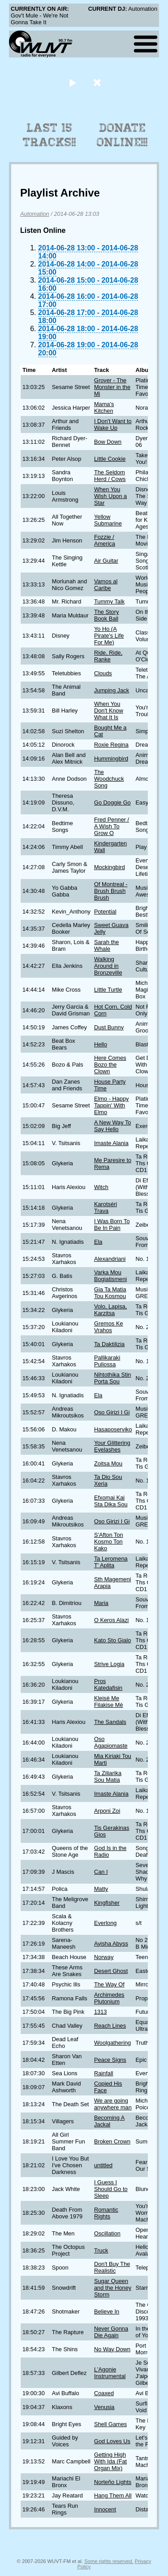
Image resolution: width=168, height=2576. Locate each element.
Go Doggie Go (112, 802)
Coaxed (104, 2393)
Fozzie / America (104, 540)
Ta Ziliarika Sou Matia (107, 1776)
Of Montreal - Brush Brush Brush (111, 891)
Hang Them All (113, 2495)
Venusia (104, 2407)
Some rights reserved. (108, 2561)
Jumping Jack (111, 690)
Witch (101, 1187)
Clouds (103, 673)
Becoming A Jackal (109, 2121)
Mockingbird (109, 867)
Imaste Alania (111, 1143)
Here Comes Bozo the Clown (110, 1064)
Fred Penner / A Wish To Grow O (111, 826)
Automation (34, 213)
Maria (101, 1603)
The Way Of (109, 1984)
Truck (101, 2250)
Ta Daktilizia (109, 1344)
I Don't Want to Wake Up (113, 424)
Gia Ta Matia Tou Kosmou (110, 1292)
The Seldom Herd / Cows (109, 475)
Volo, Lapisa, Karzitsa (110, 1309)
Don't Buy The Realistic (112, 2267)
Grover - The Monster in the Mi (112, 387)
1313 (100, 2011)
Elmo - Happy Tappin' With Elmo (111, 1105)
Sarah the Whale (106, 945)
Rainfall (103, 2073)
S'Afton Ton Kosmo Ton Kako (108, 1541)
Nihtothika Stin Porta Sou (112, 1378)
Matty (101, 1888)
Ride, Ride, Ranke (108, 656)
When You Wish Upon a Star (110, 496)
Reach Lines (110, 2025)
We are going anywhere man (113, 2104)
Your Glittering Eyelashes (112, 1446)
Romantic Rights (106, 2213)
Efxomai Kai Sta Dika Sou (111, 1501)
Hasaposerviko (113, 1429)
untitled (103, 2165)
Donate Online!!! (122, 135)
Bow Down (107, 441)
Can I (101, 1871)
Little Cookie (109, 458)
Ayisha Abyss (111, 1943)
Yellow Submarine (108, 520)
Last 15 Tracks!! (49, 135)
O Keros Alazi (111, 1620)
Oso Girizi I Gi (112, 1412)
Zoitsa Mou (108, 1463)
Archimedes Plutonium (109, 1998)
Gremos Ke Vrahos (108, 1327)
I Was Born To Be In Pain (112, 1224)
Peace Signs (110, 2059)
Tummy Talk (109, 601)
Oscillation (107, 2233)
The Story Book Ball (106, 615)
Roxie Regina (111, 744)
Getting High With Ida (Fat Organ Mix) (110, 2461)
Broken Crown (112, 2141)
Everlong (105, 1923)
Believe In (106, 2311)
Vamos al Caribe (105, 584)
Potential (105, 911)
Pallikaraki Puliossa (107, 1361)
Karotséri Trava (105, 1207)
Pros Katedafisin (108, 1684)
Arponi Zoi (107, 1810)
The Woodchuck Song (109, 779)
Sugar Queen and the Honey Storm (112, 2288)
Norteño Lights (112, 2482)
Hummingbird (111, 758)
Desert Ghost (111, 1971)
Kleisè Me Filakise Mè (108, 1701)
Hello (100, 1044)
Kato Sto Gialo (112, 1640)
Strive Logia (109, 1664)
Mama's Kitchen (104, 407)
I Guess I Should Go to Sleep (111, 2189)
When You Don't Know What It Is (108, 710)
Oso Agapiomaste (111, 1742)
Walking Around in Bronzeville (108, 966)
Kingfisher (107, 1902)
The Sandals (110, 1722)
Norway (103, 1957)
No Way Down (112, 2349)
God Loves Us (112, 2441)
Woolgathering (112, 2042)
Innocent (105, 2509)
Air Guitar (106, 560)
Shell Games (110, 2424)
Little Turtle (108, 989)
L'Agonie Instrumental (109, 2372)
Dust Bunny (109, 1027)
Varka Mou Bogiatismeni (110, 1275)
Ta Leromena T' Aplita (111, 1562)
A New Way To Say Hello (112, 1126)
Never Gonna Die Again (111, 2332)
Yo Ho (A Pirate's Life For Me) (109, 635)
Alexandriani (109, 1258)
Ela (98, 1241)
